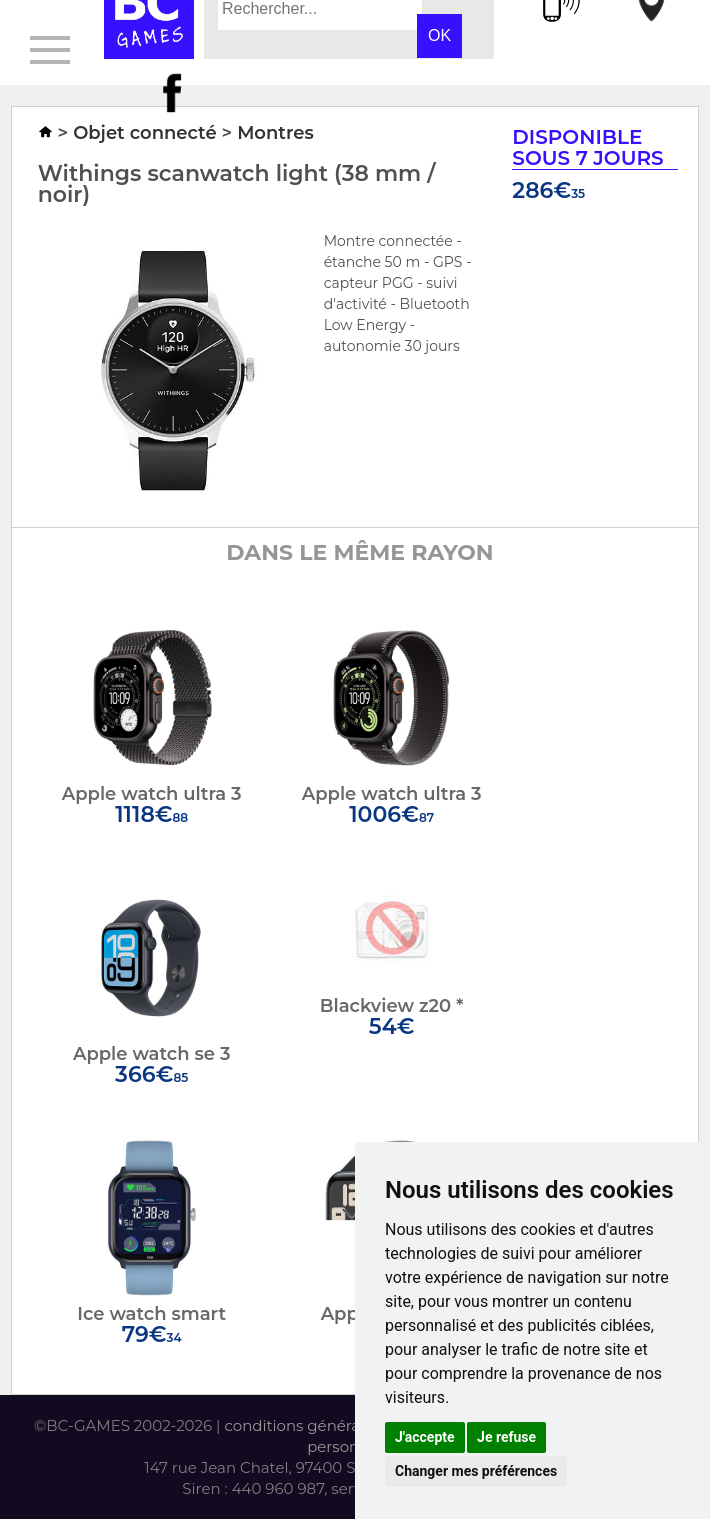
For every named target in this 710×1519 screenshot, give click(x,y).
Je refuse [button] (506, 1437)
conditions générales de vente (336, 1425)
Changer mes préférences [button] (476, 1471)
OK (439, 35)
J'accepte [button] (425, 1437)
